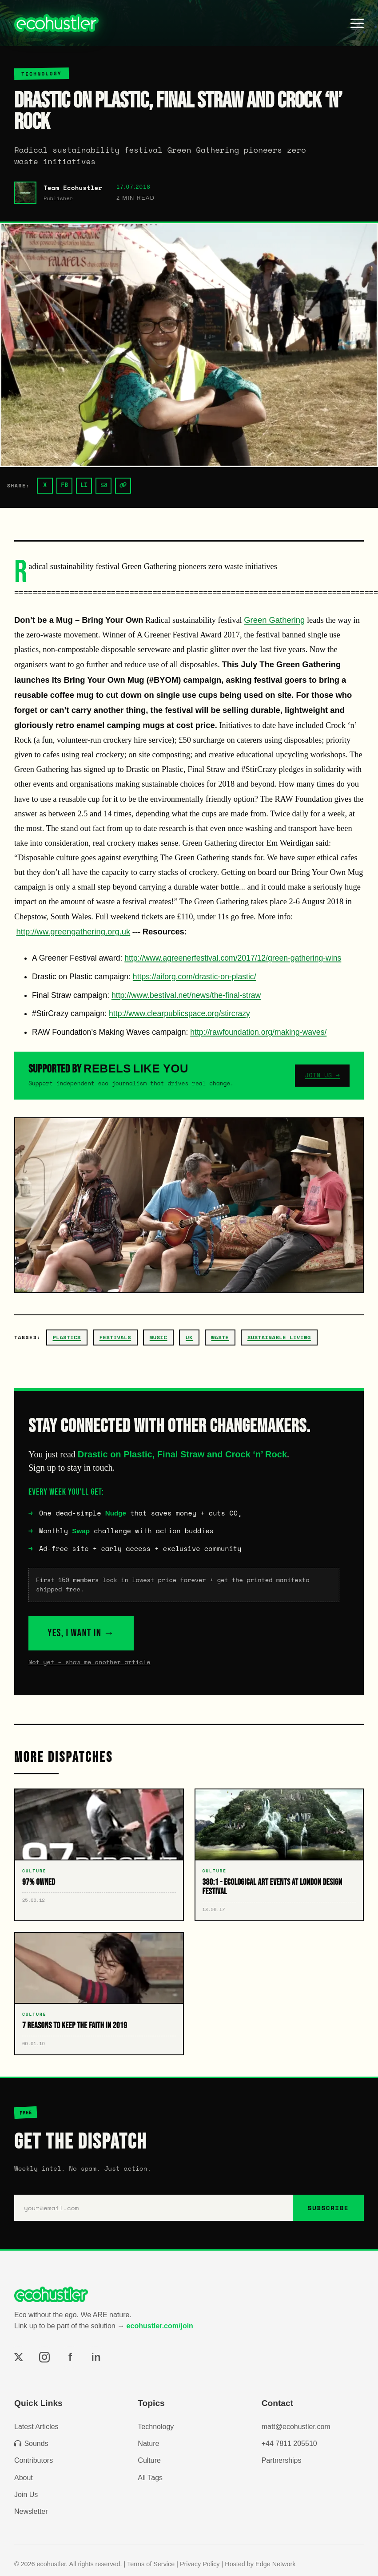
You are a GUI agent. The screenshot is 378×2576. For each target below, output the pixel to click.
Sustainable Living (279, 1337)
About (23, 2477)
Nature (148, 2443)
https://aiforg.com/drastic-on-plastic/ (194, 976)
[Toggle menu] (357, 23)
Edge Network (275, 2564)
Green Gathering (274, 620)
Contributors (33, 2460)
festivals (115, 1337)
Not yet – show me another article (89, 1662)
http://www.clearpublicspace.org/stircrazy (179, 1013)
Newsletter (31, 2511)
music (158, 1337)
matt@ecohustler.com (296, 2426)
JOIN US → (322, 1075)
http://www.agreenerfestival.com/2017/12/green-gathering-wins (232, 958)
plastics (67, 1337)
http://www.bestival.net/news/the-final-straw (186, 995)
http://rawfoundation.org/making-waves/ (258, 1032)
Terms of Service (151, 2564)
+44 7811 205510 (289, 2443)
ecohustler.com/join (160, 2326)
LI (84, 485)
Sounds (31, 2443)
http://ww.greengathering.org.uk (73, 931)
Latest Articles (36, 2426)
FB (64, 485)
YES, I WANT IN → (81, 1632)
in (95, 2357)
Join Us (26, 2494)
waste (220, 1337)
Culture (149, 2460)
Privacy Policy (200, 2564)
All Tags (150, 2477)
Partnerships (282, 2460)
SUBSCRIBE (328, 2207)
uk (189, 1337)
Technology (156, 2426)
